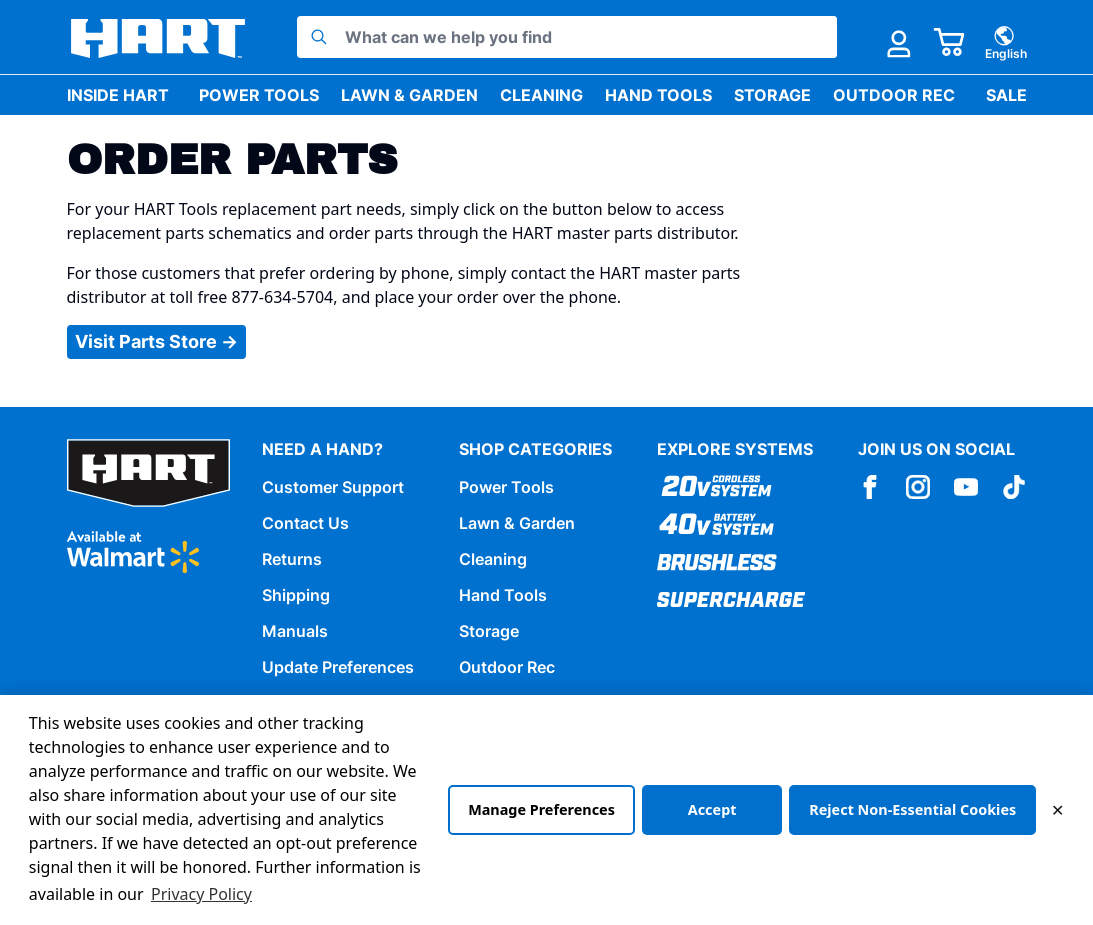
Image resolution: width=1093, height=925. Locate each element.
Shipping (296, 595)
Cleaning (541, 95)
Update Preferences (338, 667)
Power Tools (259, 95)
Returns (292, 559)
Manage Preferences (541, 809)
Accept (712, 809)
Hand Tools (658, 95)
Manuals (295, 631)
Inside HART (118, 95)
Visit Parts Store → (156, 341)
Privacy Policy (201, 894)
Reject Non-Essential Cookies (912, 809)
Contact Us (305, 523)
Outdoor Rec (894, 95)
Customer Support (333, 487)
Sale (1006, 95)
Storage (772, 95)
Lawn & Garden (409, 95)
